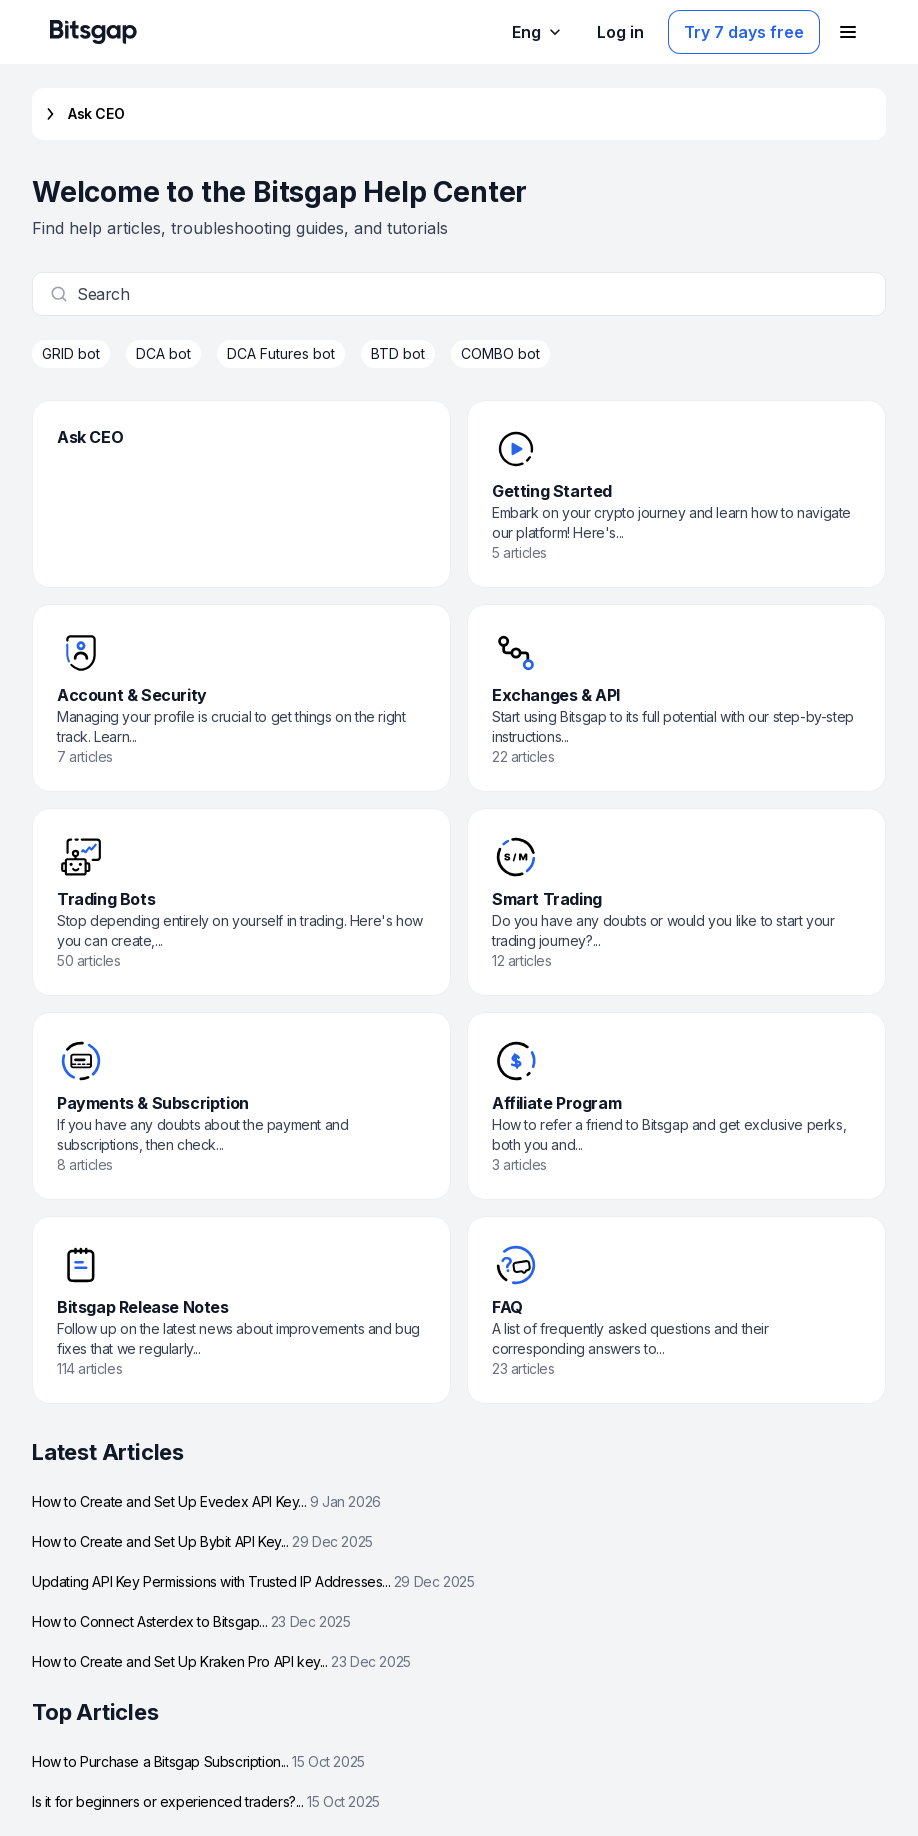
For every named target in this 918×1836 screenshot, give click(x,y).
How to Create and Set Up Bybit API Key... (202, 1541)
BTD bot (398, 353)
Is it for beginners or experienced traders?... (206, 1801)
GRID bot (71, 353)
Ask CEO (82, 114)
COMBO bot (500, 353)
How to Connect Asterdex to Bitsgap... (191, 1621)
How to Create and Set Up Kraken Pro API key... (221, 1661)
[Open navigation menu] (848, 32)
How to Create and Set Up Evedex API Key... (206, 1501)
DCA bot (163, 353)
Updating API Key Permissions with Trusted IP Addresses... (253, 1581)
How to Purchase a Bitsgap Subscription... (198, 1761)
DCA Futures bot (281, 353)
